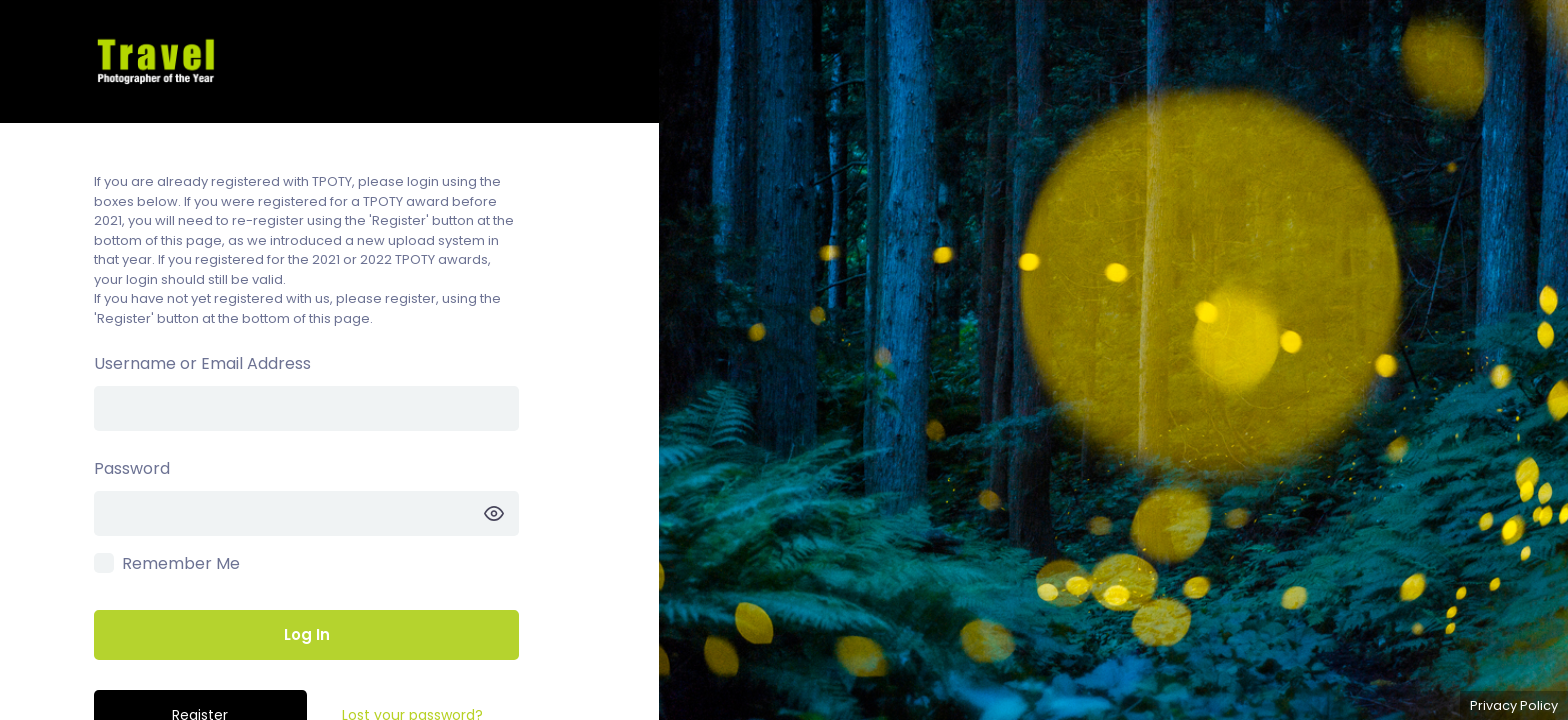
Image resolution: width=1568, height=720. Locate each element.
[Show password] (494, 513)
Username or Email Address (202, 363)
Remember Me (181, 563)
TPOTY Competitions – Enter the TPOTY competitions (329, 61)
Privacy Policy (1514, 705)
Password (132, 468)
